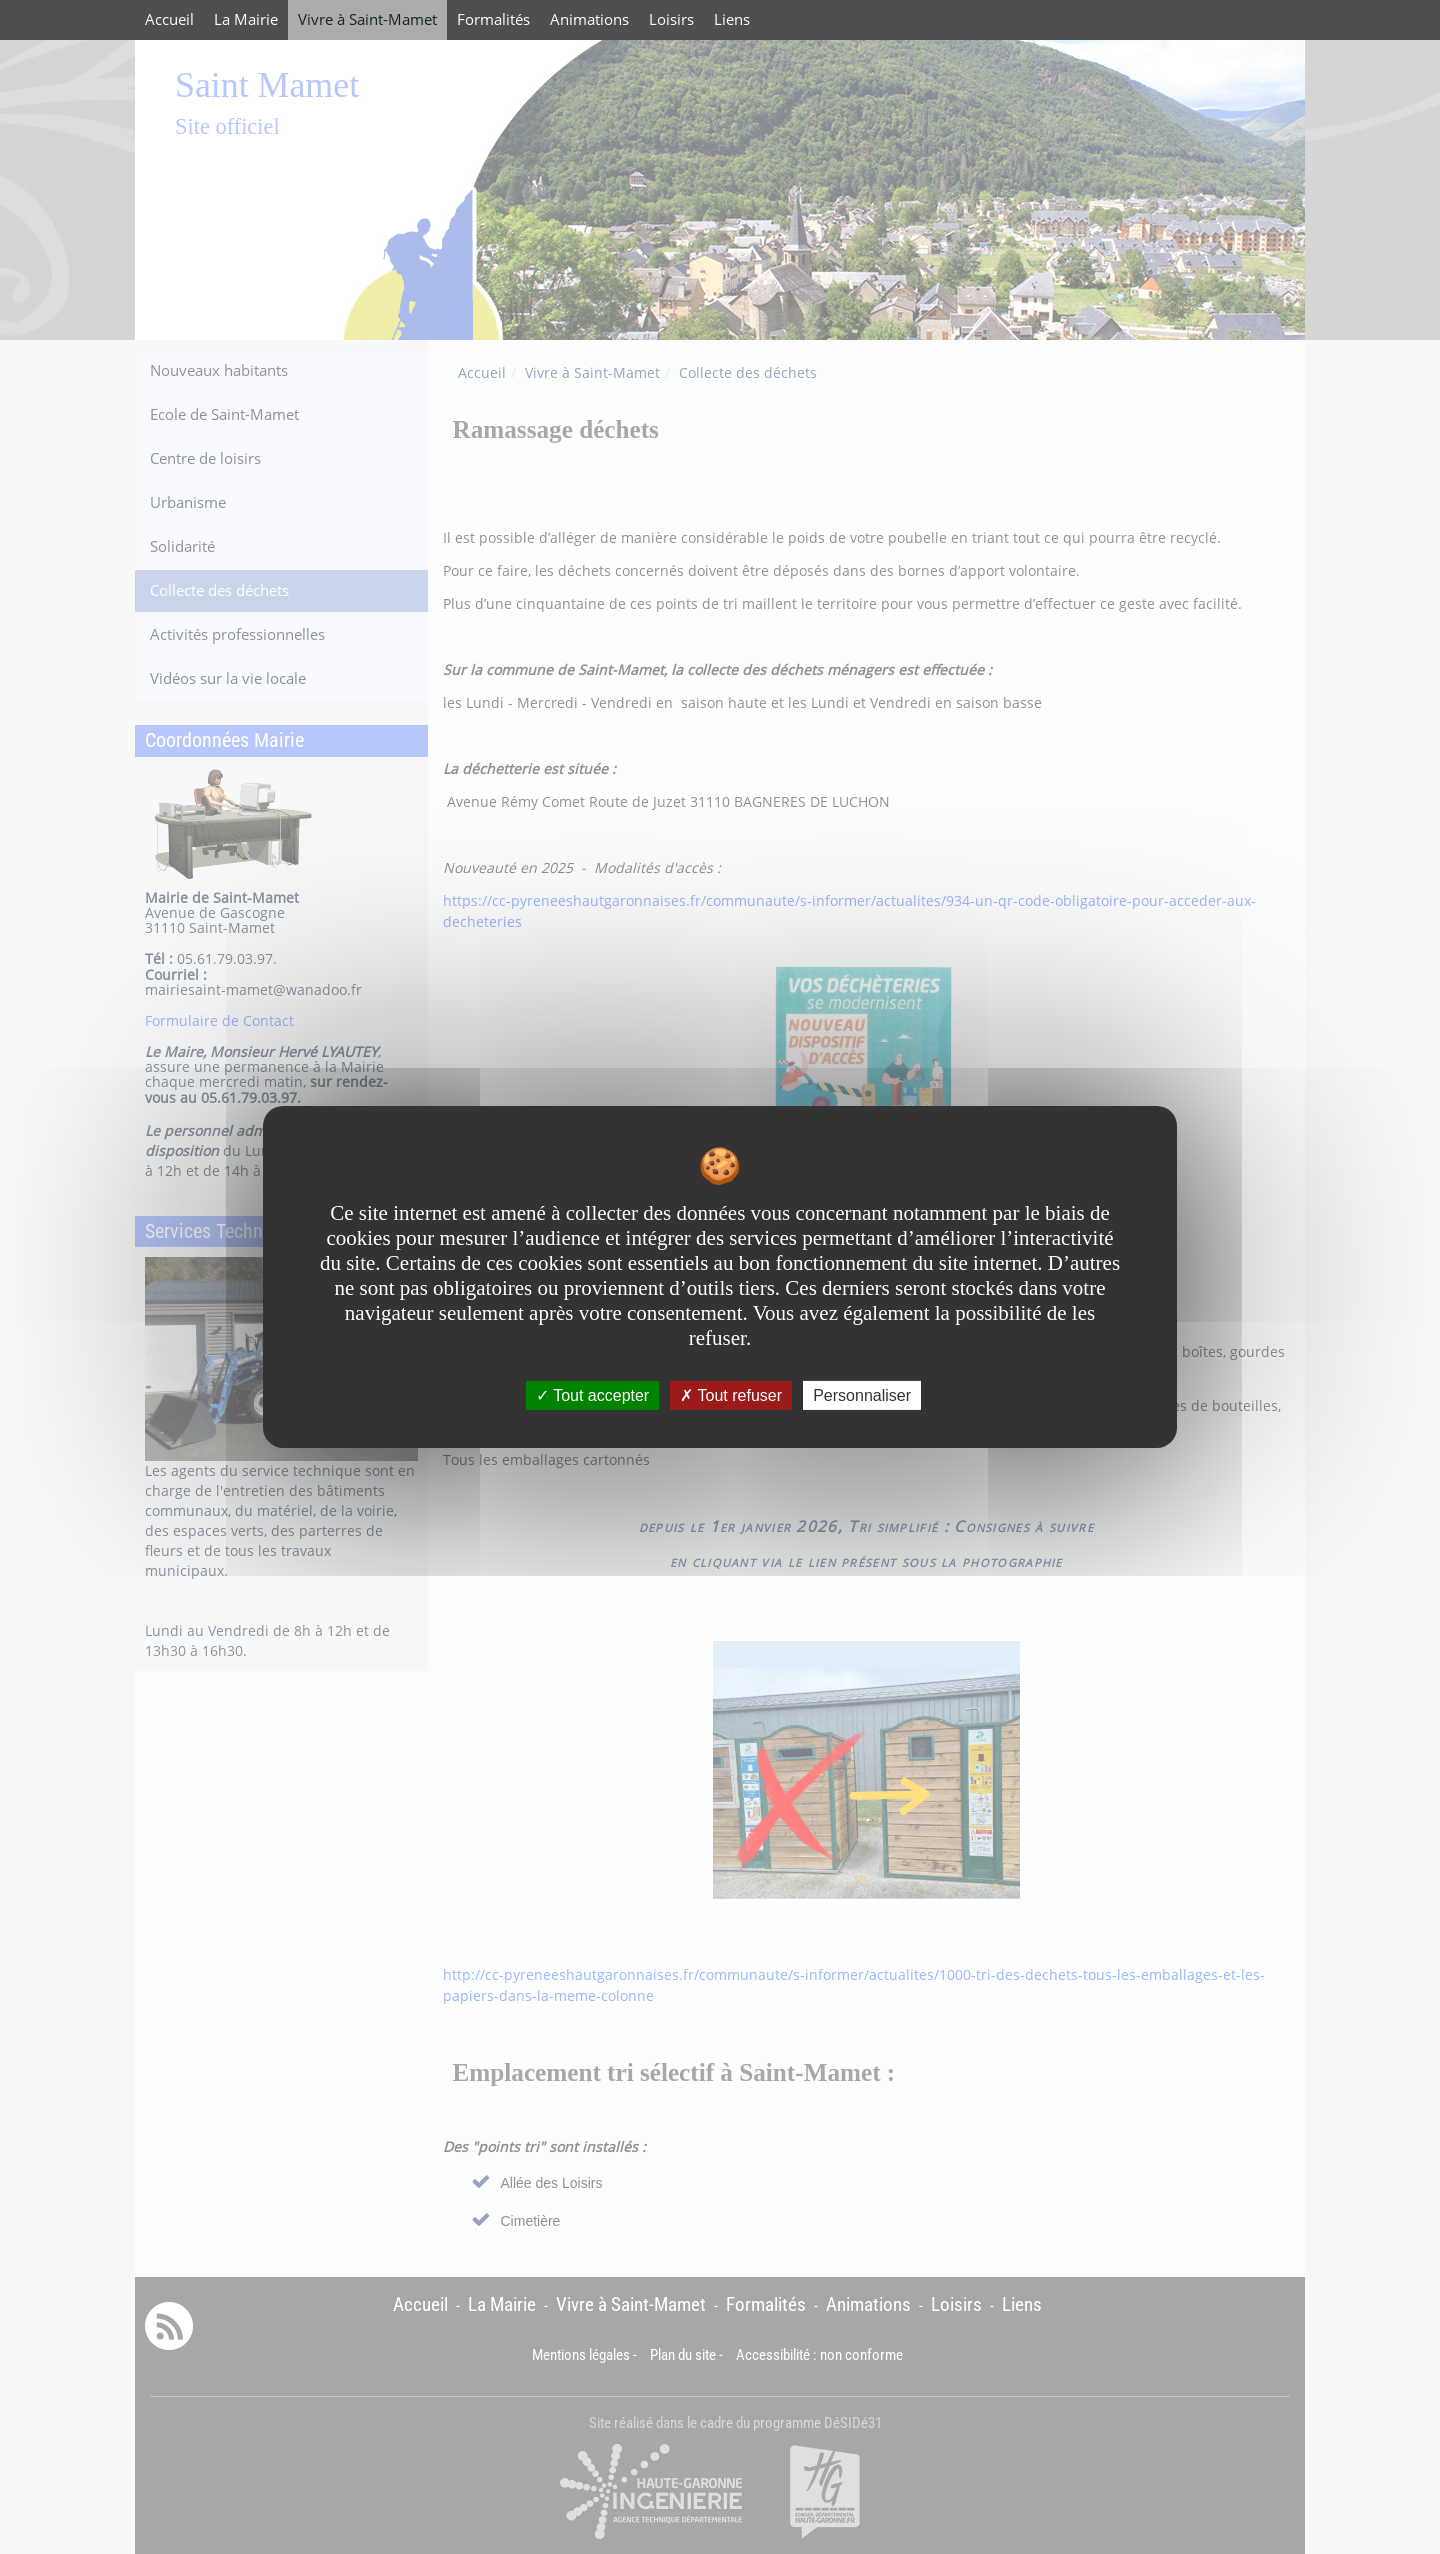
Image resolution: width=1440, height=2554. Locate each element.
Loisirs (671, 19)
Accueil (169, 19)
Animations (589, 19)
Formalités (493, 19)
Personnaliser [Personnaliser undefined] (862, 1395)
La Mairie (246, 19)
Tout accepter (592, 1395)
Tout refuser (731, 1395)
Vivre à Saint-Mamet (367, 19)
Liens (732, 19)
